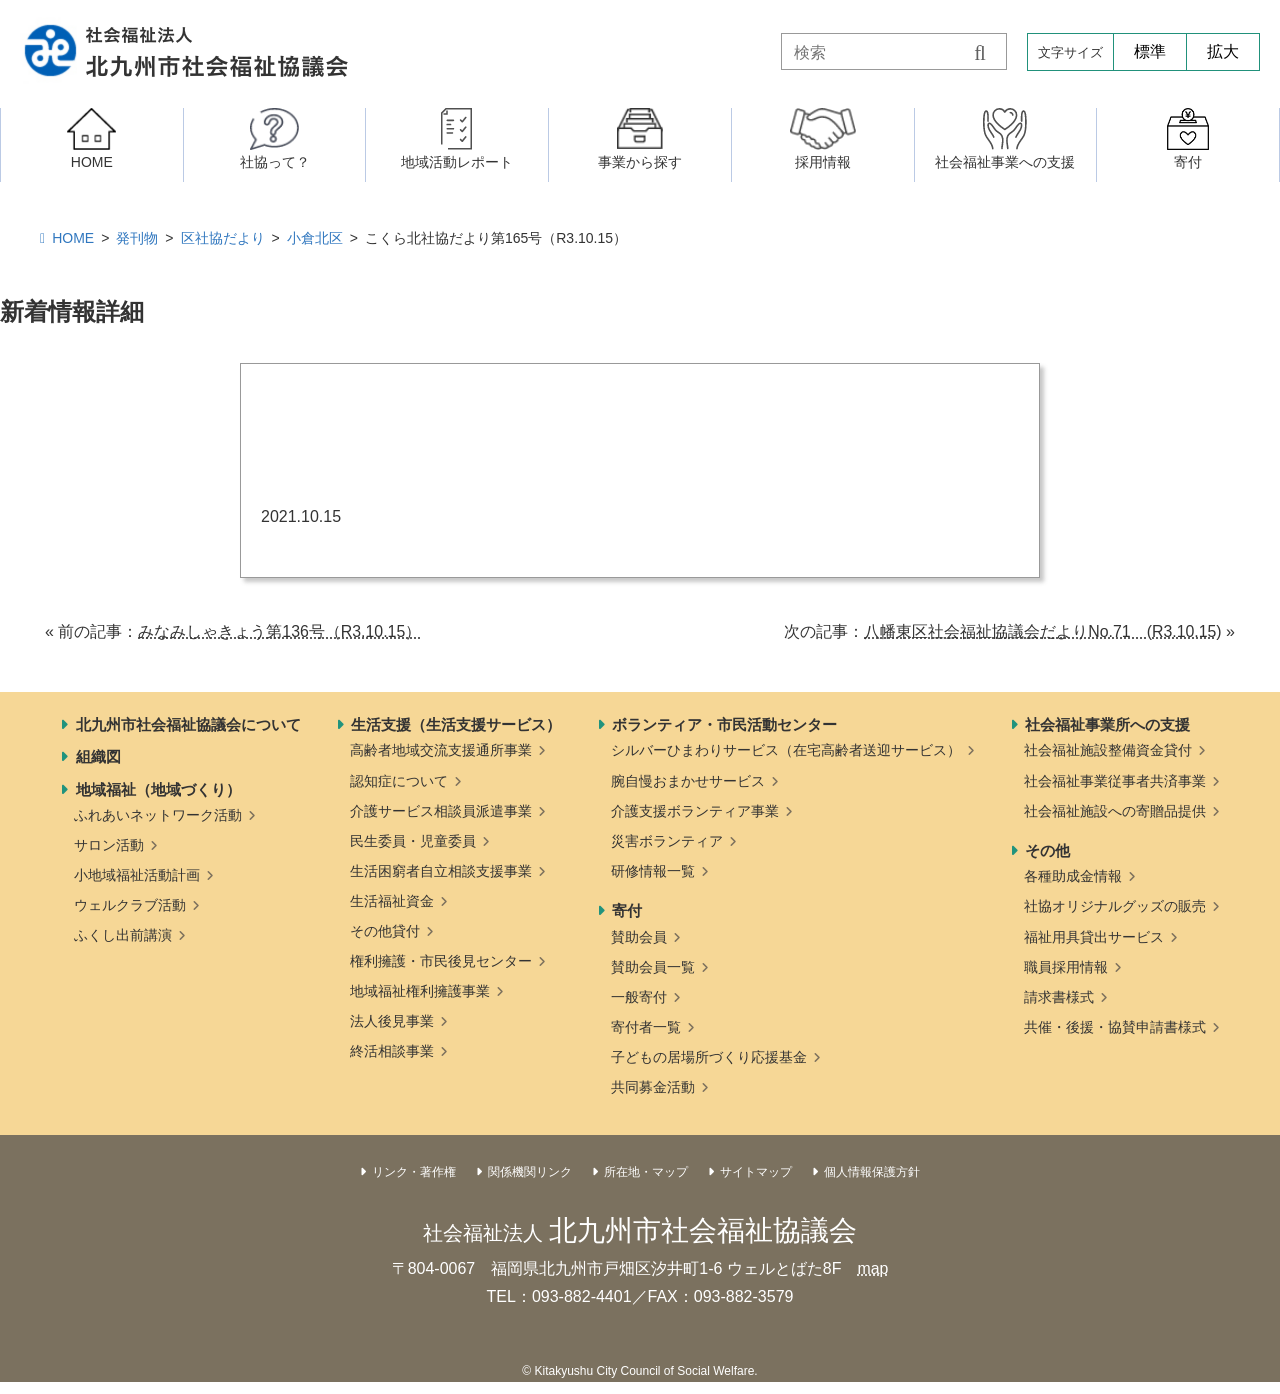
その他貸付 (385, 931)
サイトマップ (756, 1172)
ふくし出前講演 (123, 935)
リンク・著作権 (414, 1172)
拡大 (1223, 51)
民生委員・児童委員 (413, 841)
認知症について (399, 781)
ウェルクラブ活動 (130, 905)
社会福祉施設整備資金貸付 (1108, 750)
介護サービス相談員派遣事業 (441, 811)
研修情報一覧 (653, 871)
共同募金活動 (653, 1087)
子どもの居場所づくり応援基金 (709, 1057)
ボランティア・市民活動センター (724, 724)
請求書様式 (1059, 997)
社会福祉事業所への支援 (1107, 724)
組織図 (98, 756)
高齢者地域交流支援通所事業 (441, 750)
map (872, 1268)
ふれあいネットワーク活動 (158, 815)
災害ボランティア (667, 841)
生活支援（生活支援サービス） (456, 724)
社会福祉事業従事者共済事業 (1115, 781)
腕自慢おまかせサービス (688, 781)
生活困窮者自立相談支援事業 (441, 871)
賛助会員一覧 (653, 967)
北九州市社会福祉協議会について (188, 724)
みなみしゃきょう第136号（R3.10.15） (280, 631)
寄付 (627, 910)
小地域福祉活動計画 (137, 875)
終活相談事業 (392, 1051)
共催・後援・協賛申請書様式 (1115, 1027)
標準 (1150, 51)
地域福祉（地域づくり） (158, 789)
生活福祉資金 (392, 901)
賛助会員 (639, 937)
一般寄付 (639, 997)
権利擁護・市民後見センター (441, 961)
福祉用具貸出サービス (1094, 937)
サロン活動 (109, 845)
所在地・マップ (646, 1172)
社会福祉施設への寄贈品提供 (1115, 811)
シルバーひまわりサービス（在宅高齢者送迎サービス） (786, 750)
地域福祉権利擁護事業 (420, 991)
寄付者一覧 (646, 1027)
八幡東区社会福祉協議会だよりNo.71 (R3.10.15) (1042, 631)
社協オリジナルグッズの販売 (1115, 906)
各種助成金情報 (1073, 876)
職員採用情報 (1066, 967)
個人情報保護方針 (872, 1172)
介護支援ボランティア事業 (695, 811)
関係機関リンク (530, 1172)
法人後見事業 (392, 1021)
